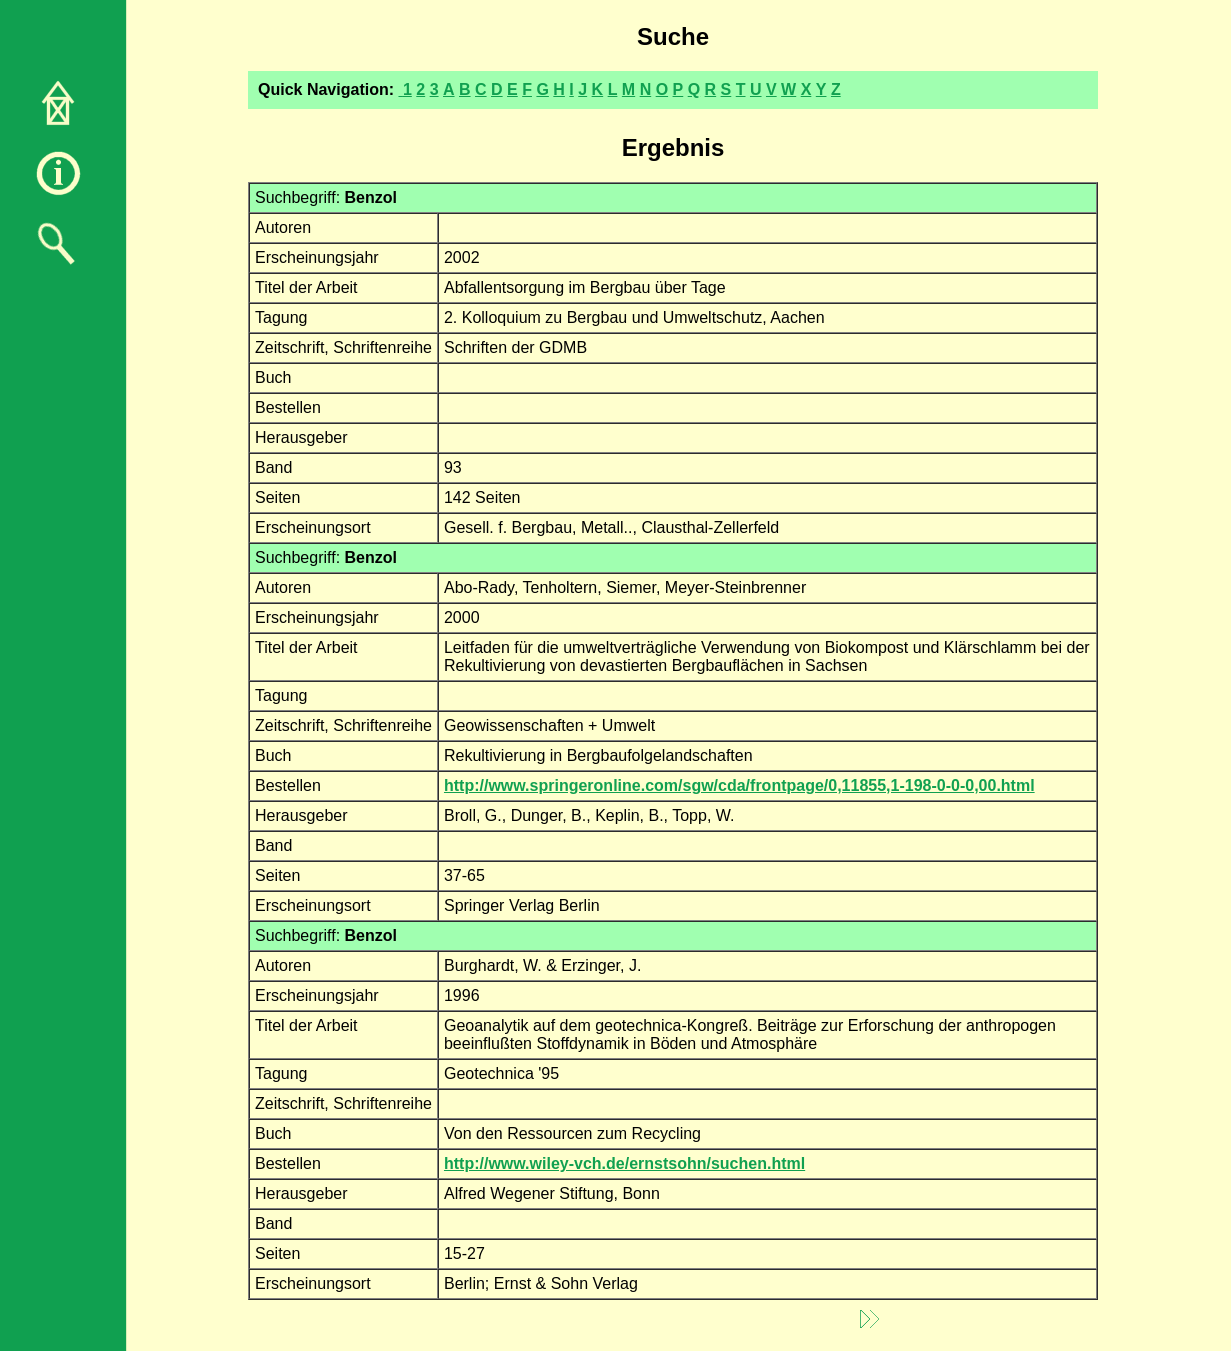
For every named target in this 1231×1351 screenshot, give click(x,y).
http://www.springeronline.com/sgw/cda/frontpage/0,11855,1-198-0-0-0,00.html (739, 785)
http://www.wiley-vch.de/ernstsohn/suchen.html (624, 1163)
